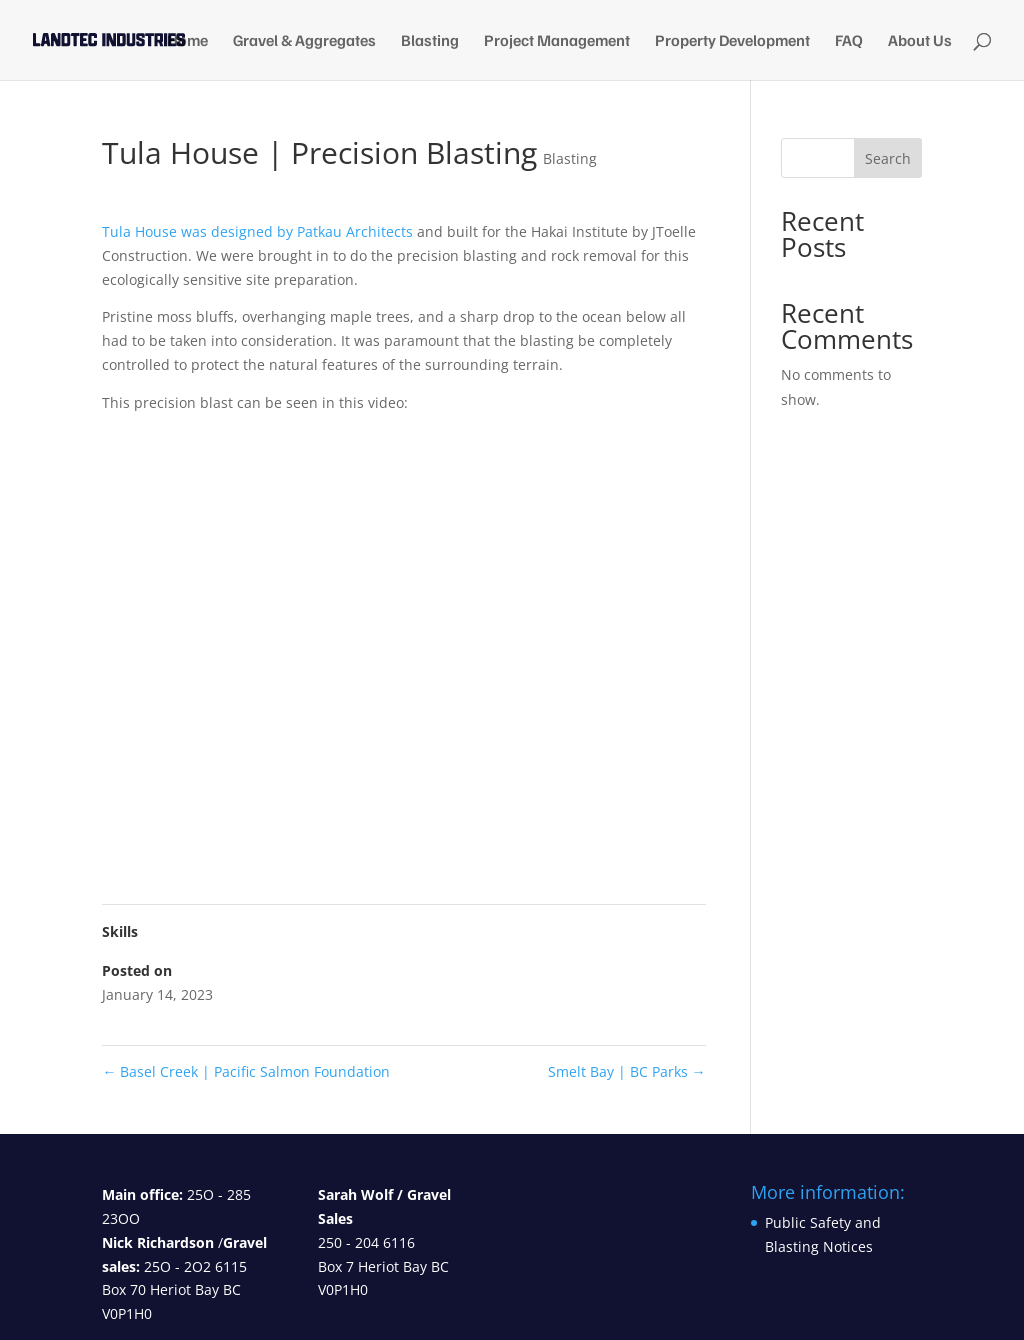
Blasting (430, 41)
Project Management (557, 41)
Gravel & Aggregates (304, 41)
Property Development (732, 41)
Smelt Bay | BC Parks (627, 1071)
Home (187, 41)
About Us (920, 41)
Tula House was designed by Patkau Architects (257, 231)
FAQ (849, 41)
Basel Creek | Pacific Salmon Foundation (246, 1071)
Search (888, 158)
